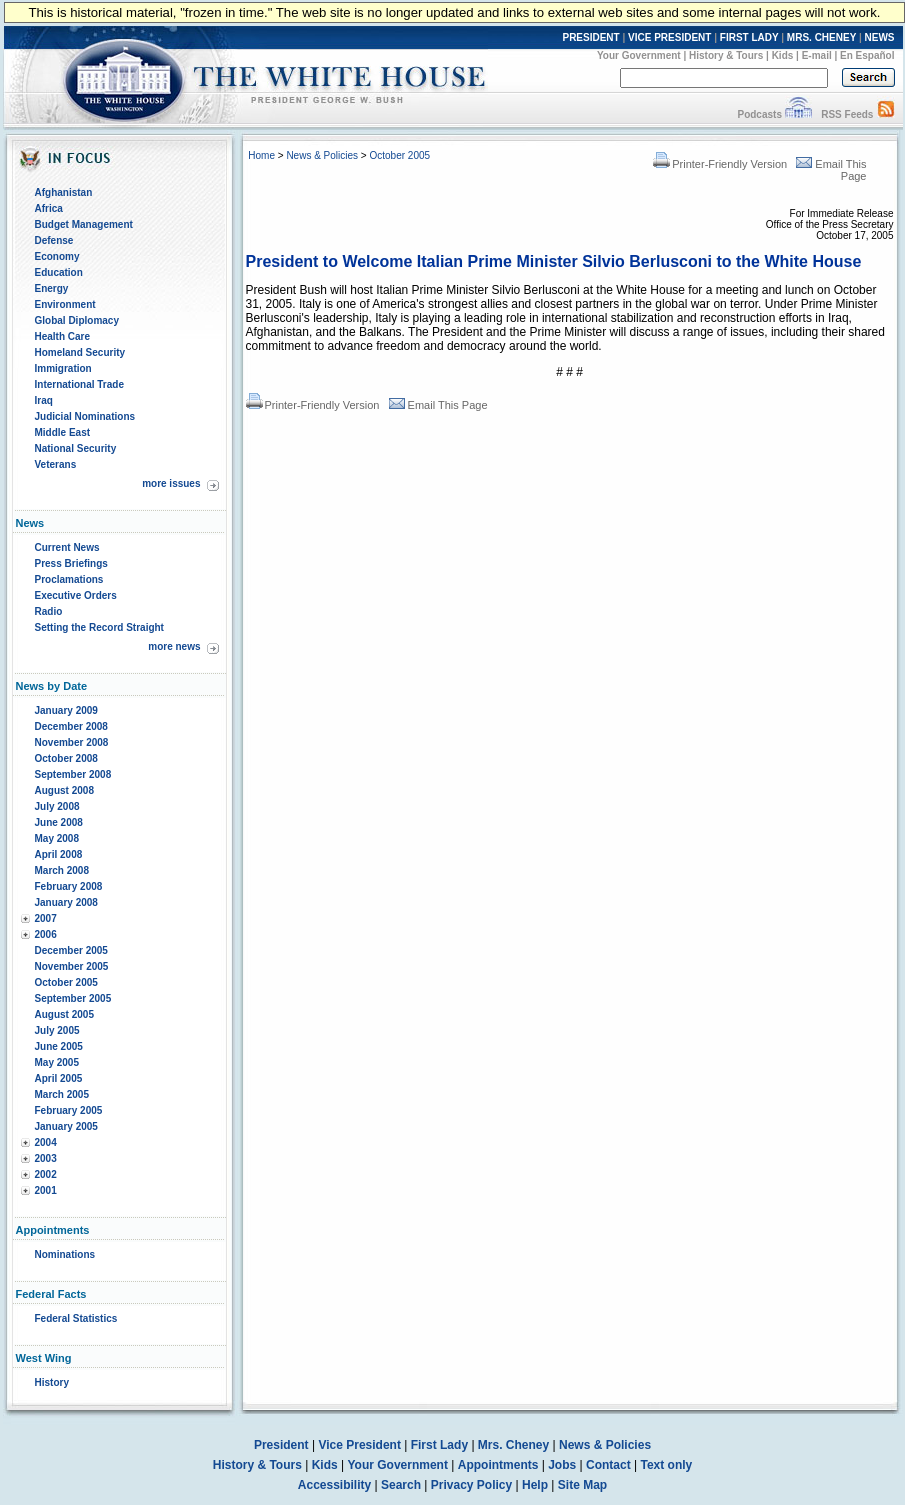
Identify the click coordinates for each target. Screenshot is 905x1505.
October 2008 (66, 758)
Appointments (498, 1465)
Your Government (639, 55)
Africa (49, 208)
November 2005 (72, 966)
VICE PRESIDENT (669, 37)
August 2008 (64, 790)
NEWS (880, 37)
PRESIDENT (590, 37)
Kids (783, 55)
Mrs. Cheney (513, 1445)
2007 (46, 918)
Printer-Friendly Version (720, 164)
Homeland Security (80, 352)
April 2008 (59, 854)
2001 (46, 1190)
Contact (608, 1465)
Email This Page (438, 405)
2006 (46, 934)
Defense (54, 240)
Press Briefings (71, 563)
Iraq (44, 400)
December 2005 (71, 950)
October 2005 (66, 982)
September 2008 (73, 774)
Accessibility (334, 1485)
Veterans (56, 464)
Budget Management (84, 224)
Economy (57, 256)
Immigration (63, 368)
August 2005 (64, 1014)
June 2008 (59, 822)
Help (535, 1485)
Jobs (562, 1465)
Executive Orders (76, 595)
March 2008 (62, 870)
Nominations (65, 1254)
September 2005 (73, 998)
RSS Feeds (847, 114)
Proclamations (69, 579)
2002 (46, 1174)
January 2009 (66, 710)
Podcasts (759, 114)
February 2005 (69, 1110)
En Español (867, 55)
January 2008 (66, 902)
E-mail (817, 55)
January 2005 (66, 1126)
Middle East (63, 432)
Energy (52, 288)
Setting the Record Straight (99, 627)
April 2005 (59, 1078)
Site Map (582, 1485)
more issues (171, 483)
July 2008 (57, 806)
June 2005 (59, 1046)
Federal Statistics (76, 1318)
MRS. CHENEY (821, 37)
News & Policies (322, 155)
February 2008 (69, 886)
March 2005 (62, 1094)
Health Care (63, 336)
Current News (67, 547)
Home (261, 155)
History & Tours (726, 55)
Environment (65, 304)
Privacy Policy (471, 1485)
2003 (46, 1158)
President (281, 1445)
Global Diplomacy (77, 320)
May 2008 (57, 838)
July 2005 (57, 1030)
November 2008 (72, 742)
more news (174, 646)
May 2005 (57, 1062)
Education (59, 272)
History (52, 1382)
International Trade (79, 384)
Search (401, 1485)
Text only (666, 1465)
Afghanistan (64, 192)
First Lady (439, 1445)
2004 (46, 1142)
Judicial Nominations (85, 416)
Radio (49, 611)
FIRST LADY (749, 37)
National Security (76, 448)
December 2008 (71, 726)
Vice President (359, 1445)
